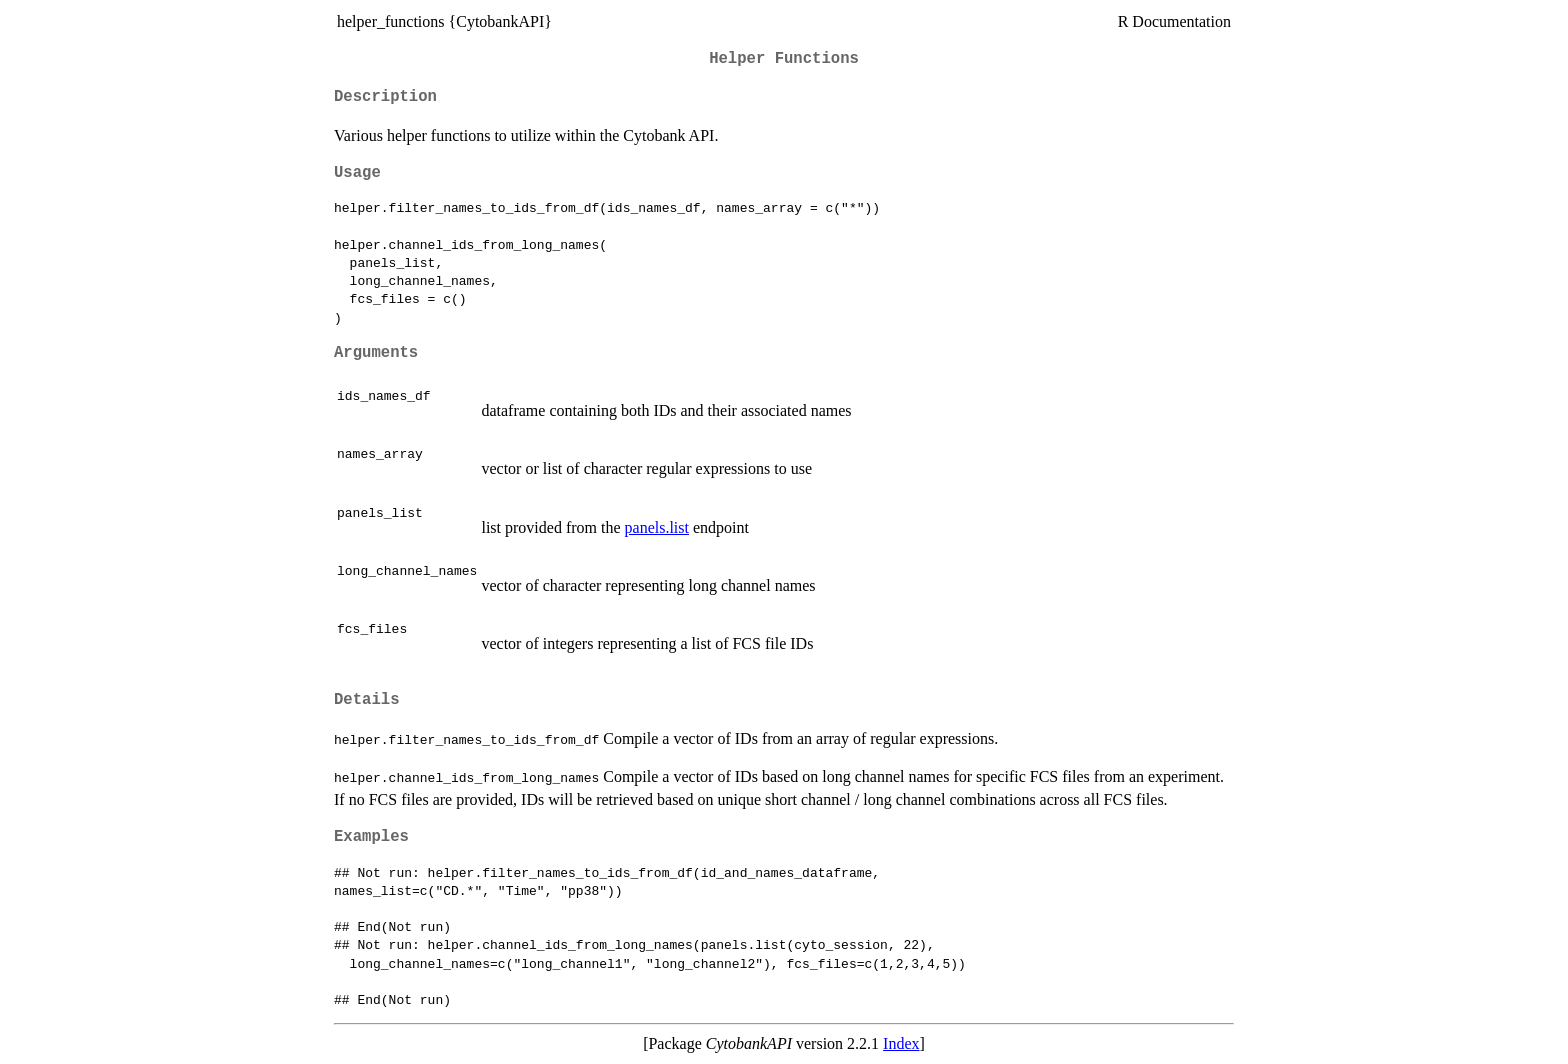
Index (901, 1043)
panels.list (657, 527)
